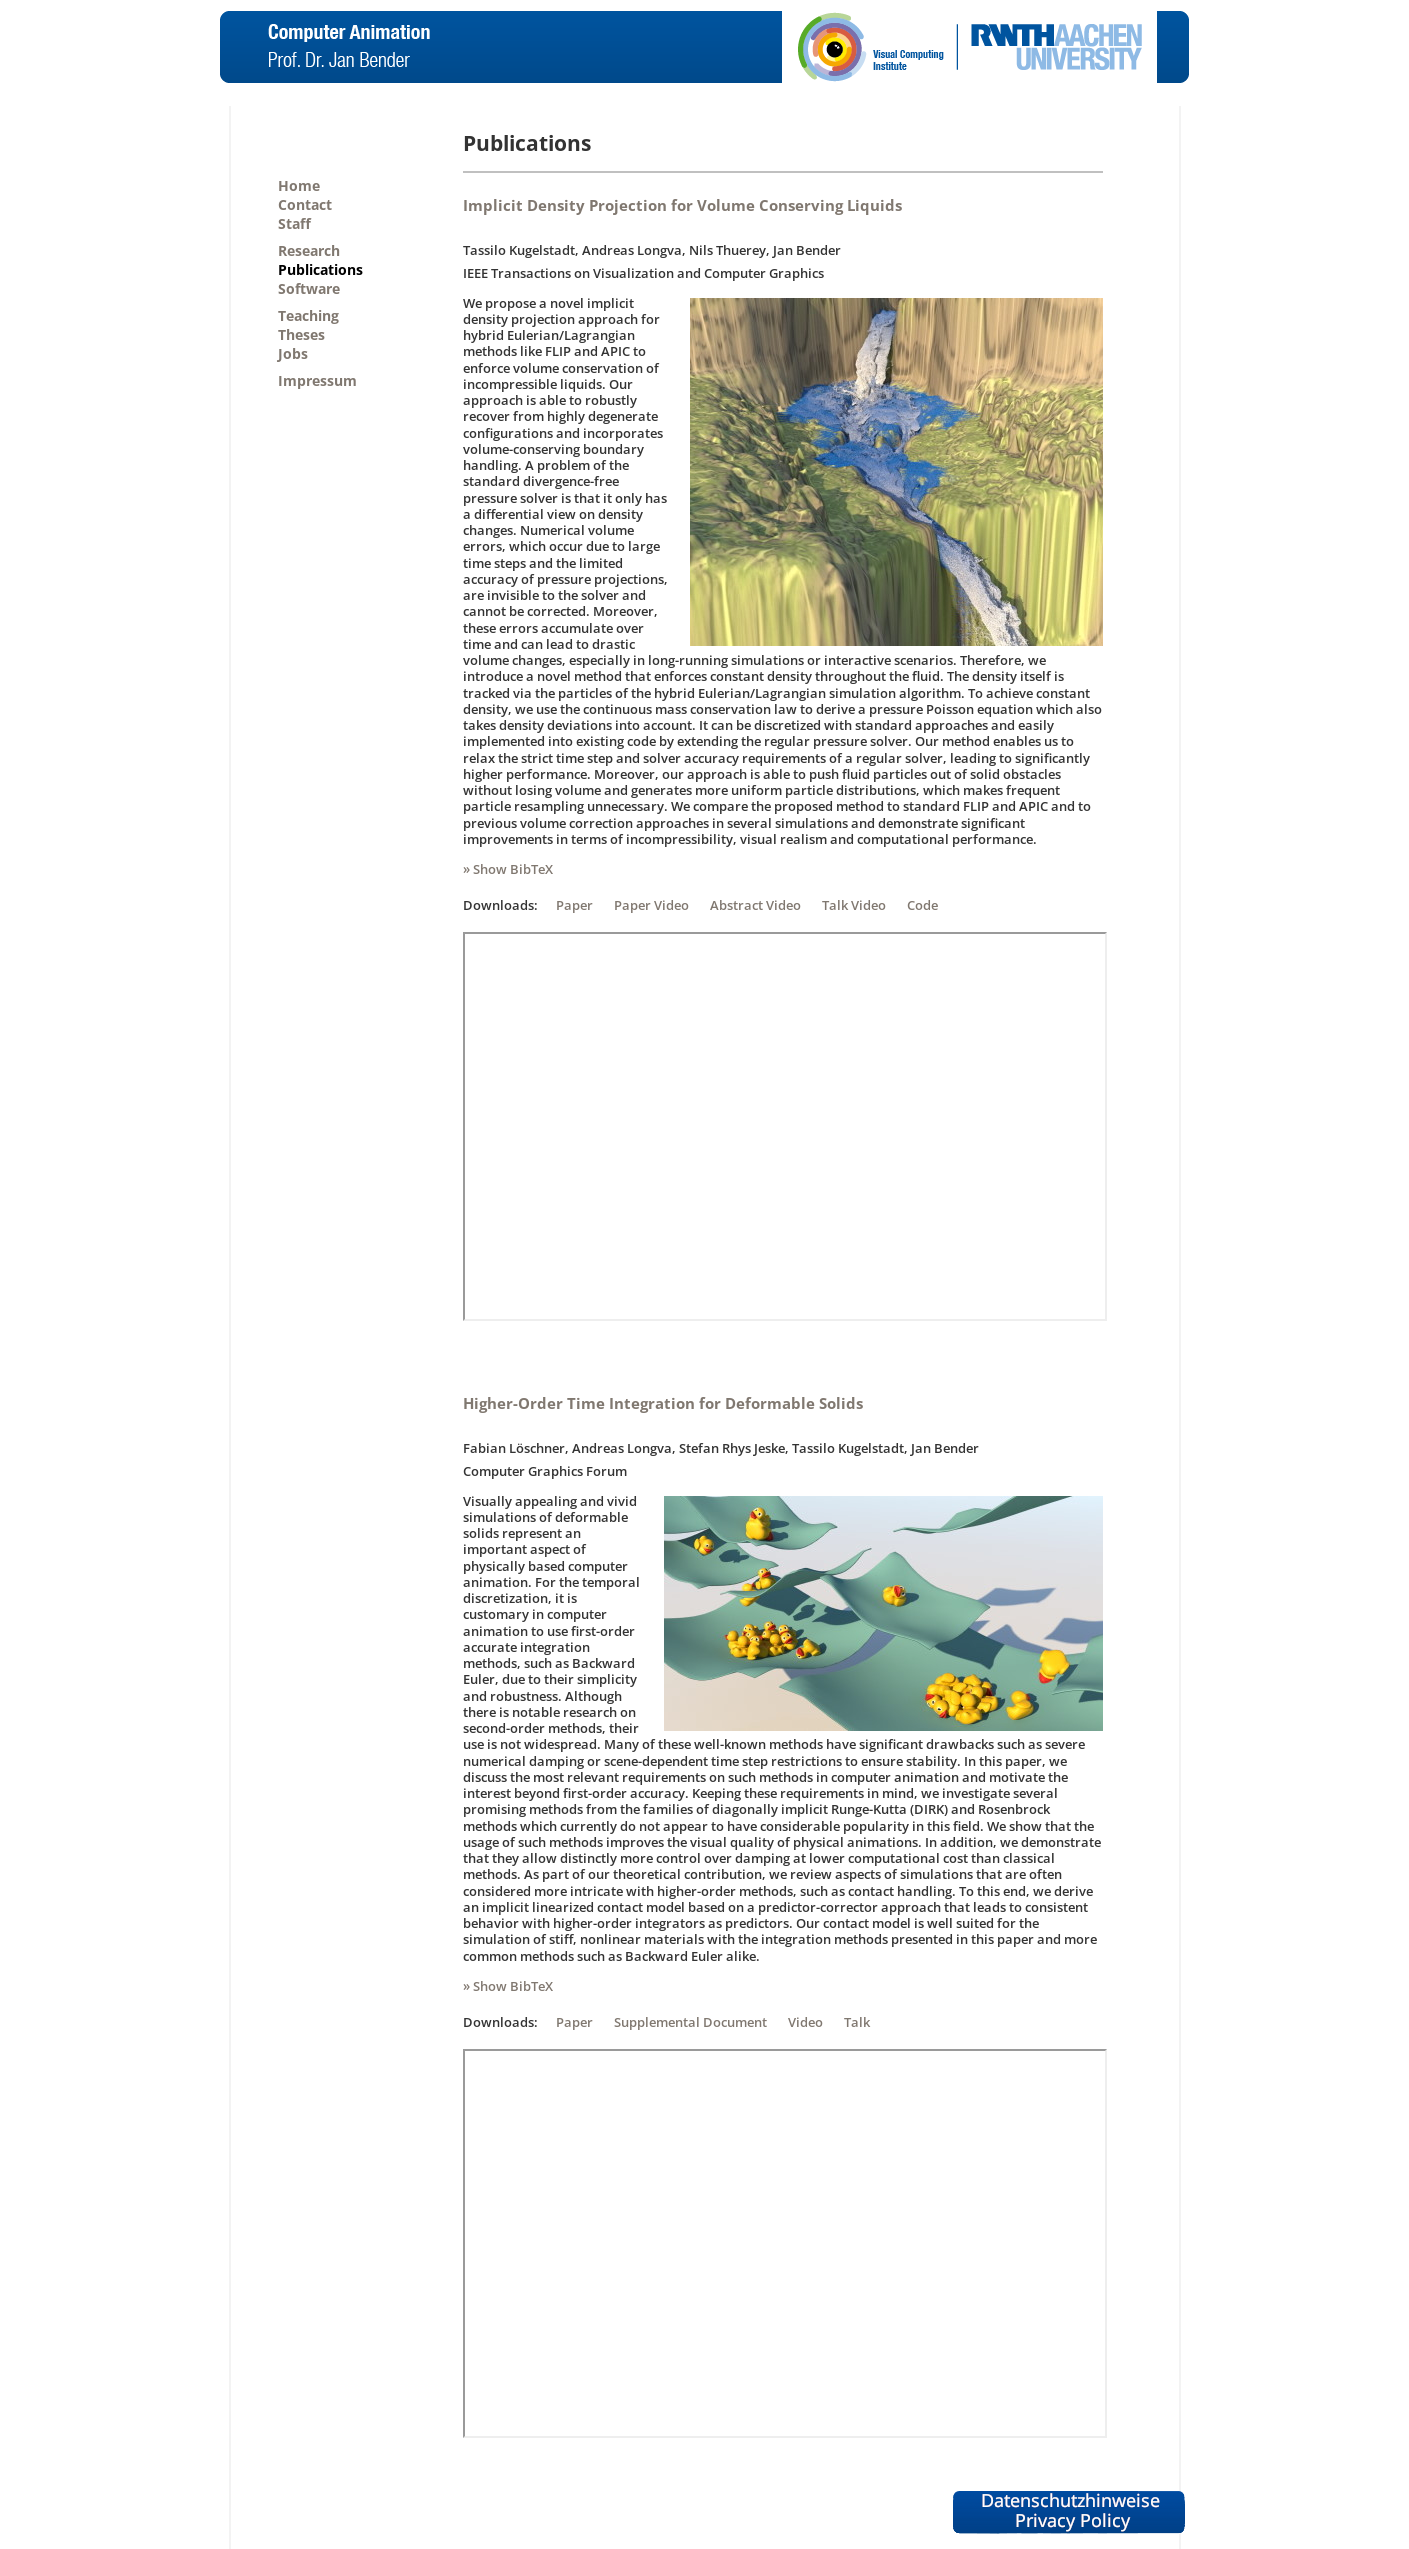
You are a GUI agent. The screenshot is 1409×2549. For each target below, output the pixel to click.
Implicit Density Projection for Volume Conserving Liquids (682, 205)
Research (309, 250)
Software (309, 288)
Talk (857, 2022)
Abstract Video (755, 905)
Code (922, 905)
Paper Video (651, 905)
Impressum (317, 380)
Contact (305, 204)
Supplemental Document (690, 2022)
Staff (294, 223)
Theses (301, 334)
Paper (574, 905)
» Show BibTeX (508, 869)
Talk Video (854, 905)
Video (805, 2022)
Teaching (308, 315)
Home (299, 185)
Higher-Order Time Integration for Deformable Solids (663, 1403)
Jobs (293, 353)
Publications (320, 269)
